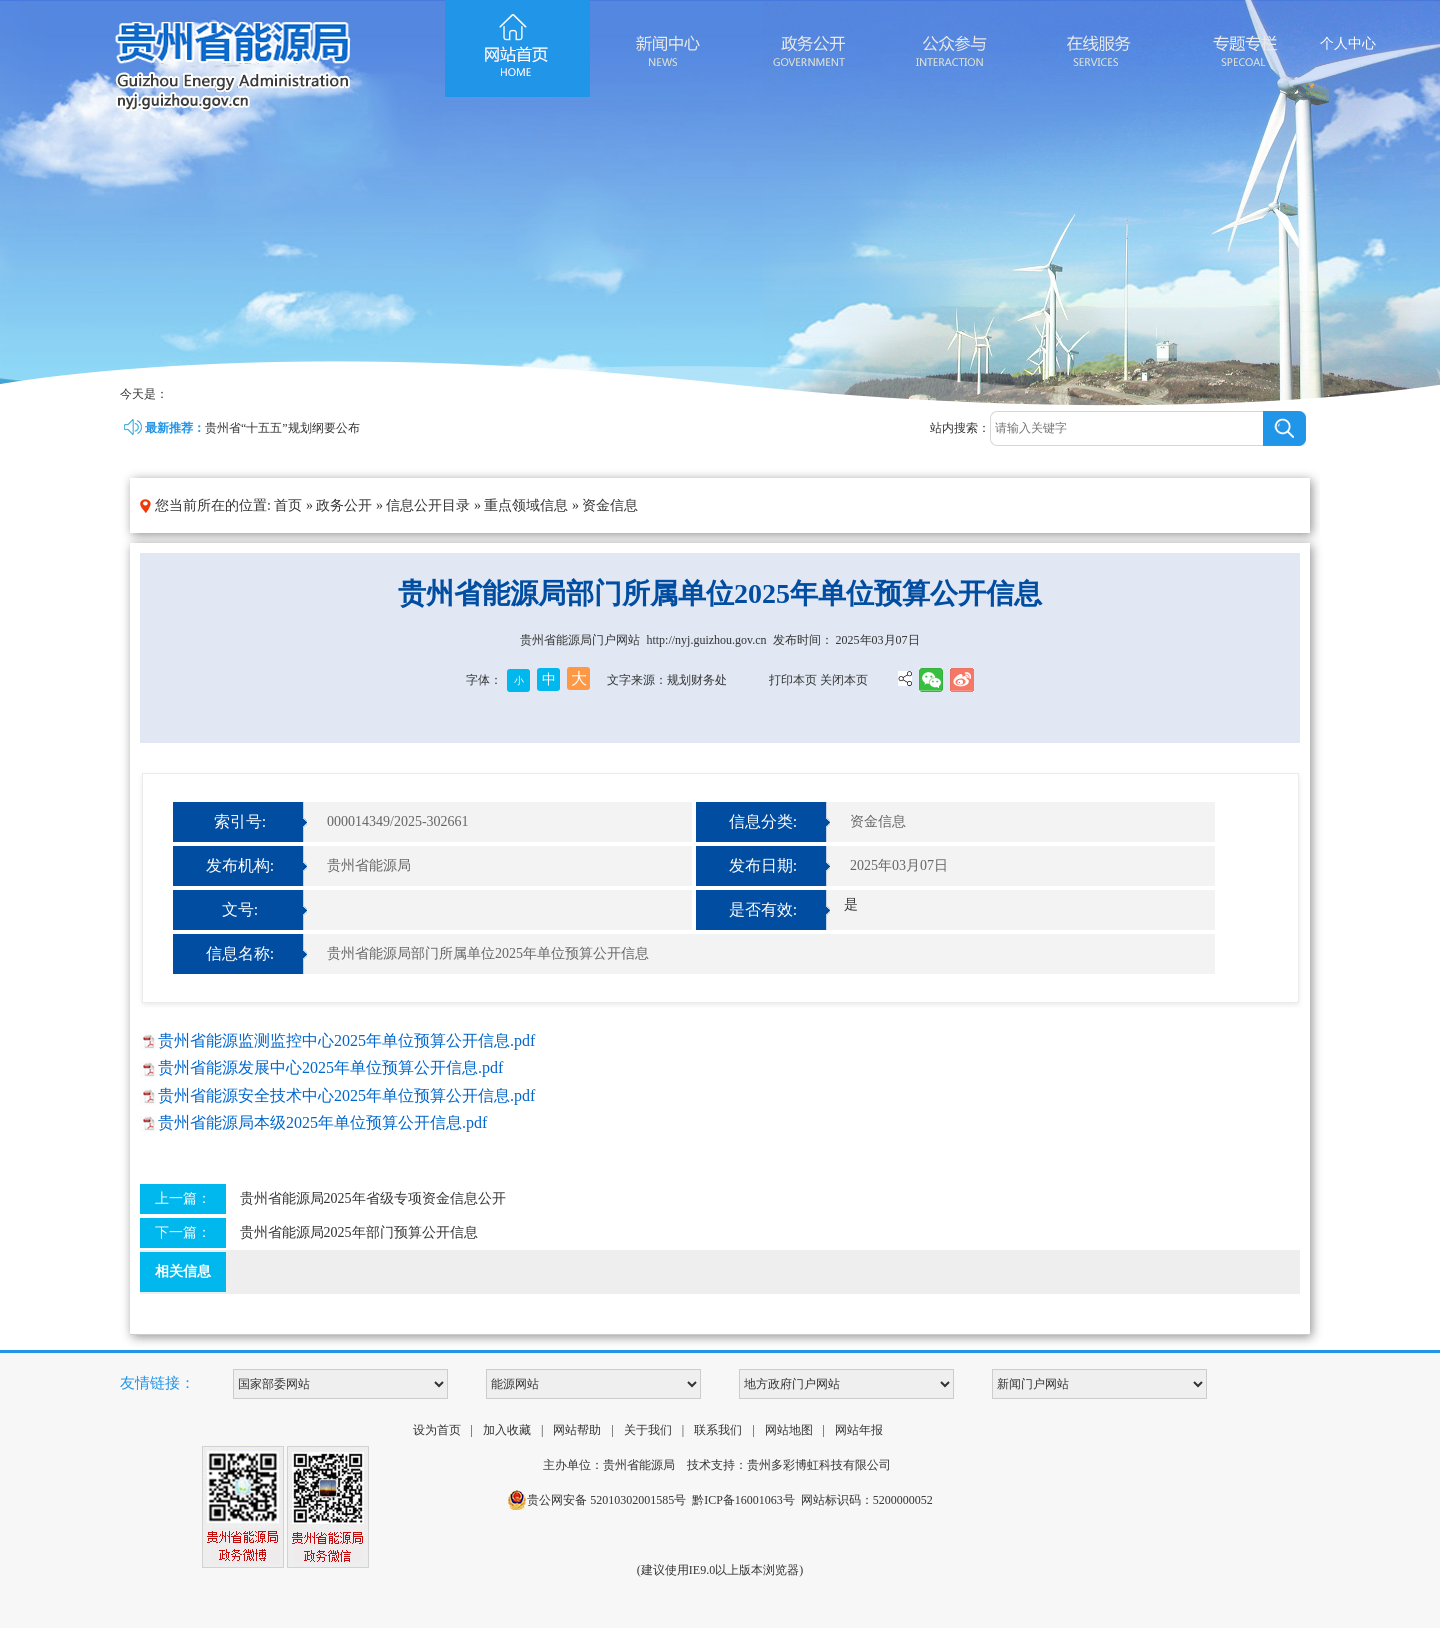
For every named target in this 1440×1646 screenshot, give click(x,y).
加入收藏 (507, 1430)
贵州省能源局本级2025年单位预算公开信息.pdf (322, 1122)
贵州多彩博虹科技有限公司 (819, 1465)
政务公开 (344, 505)
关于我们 (648, 1430)
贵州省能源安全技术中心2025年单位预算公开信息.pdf (346, 1095)
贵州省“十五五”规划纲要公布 (282, 428)
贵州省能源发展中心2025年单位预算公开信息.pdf (330, 1067)
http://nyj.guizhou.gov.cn (706, 640)
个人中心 (1348, 43)
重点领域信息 (526, 505)
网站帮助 (577, 1430)
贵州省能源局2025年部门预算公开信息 (359, 1232)
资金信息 (610, 505)
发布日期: (763, 865)
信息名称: (240, 953)
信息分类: (763, 821)
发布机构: (240, 865)
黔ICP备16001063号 (743, 1500)
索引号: (240, 821)
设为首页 (437, 1430)
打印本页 (793, 680)
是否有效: (763, 909)
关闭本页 (844, 680)
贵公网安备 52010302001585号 (596, 1500)
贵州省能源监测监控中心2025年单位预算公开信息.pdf (346, 1040)
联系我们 (718, 1430)
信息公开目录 (428, 505)
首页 (288, 505)
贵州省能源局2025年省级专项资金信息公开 (373, 1198)
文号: (240, 909)
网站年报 (859, 1430)
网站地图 (789, 1430)
